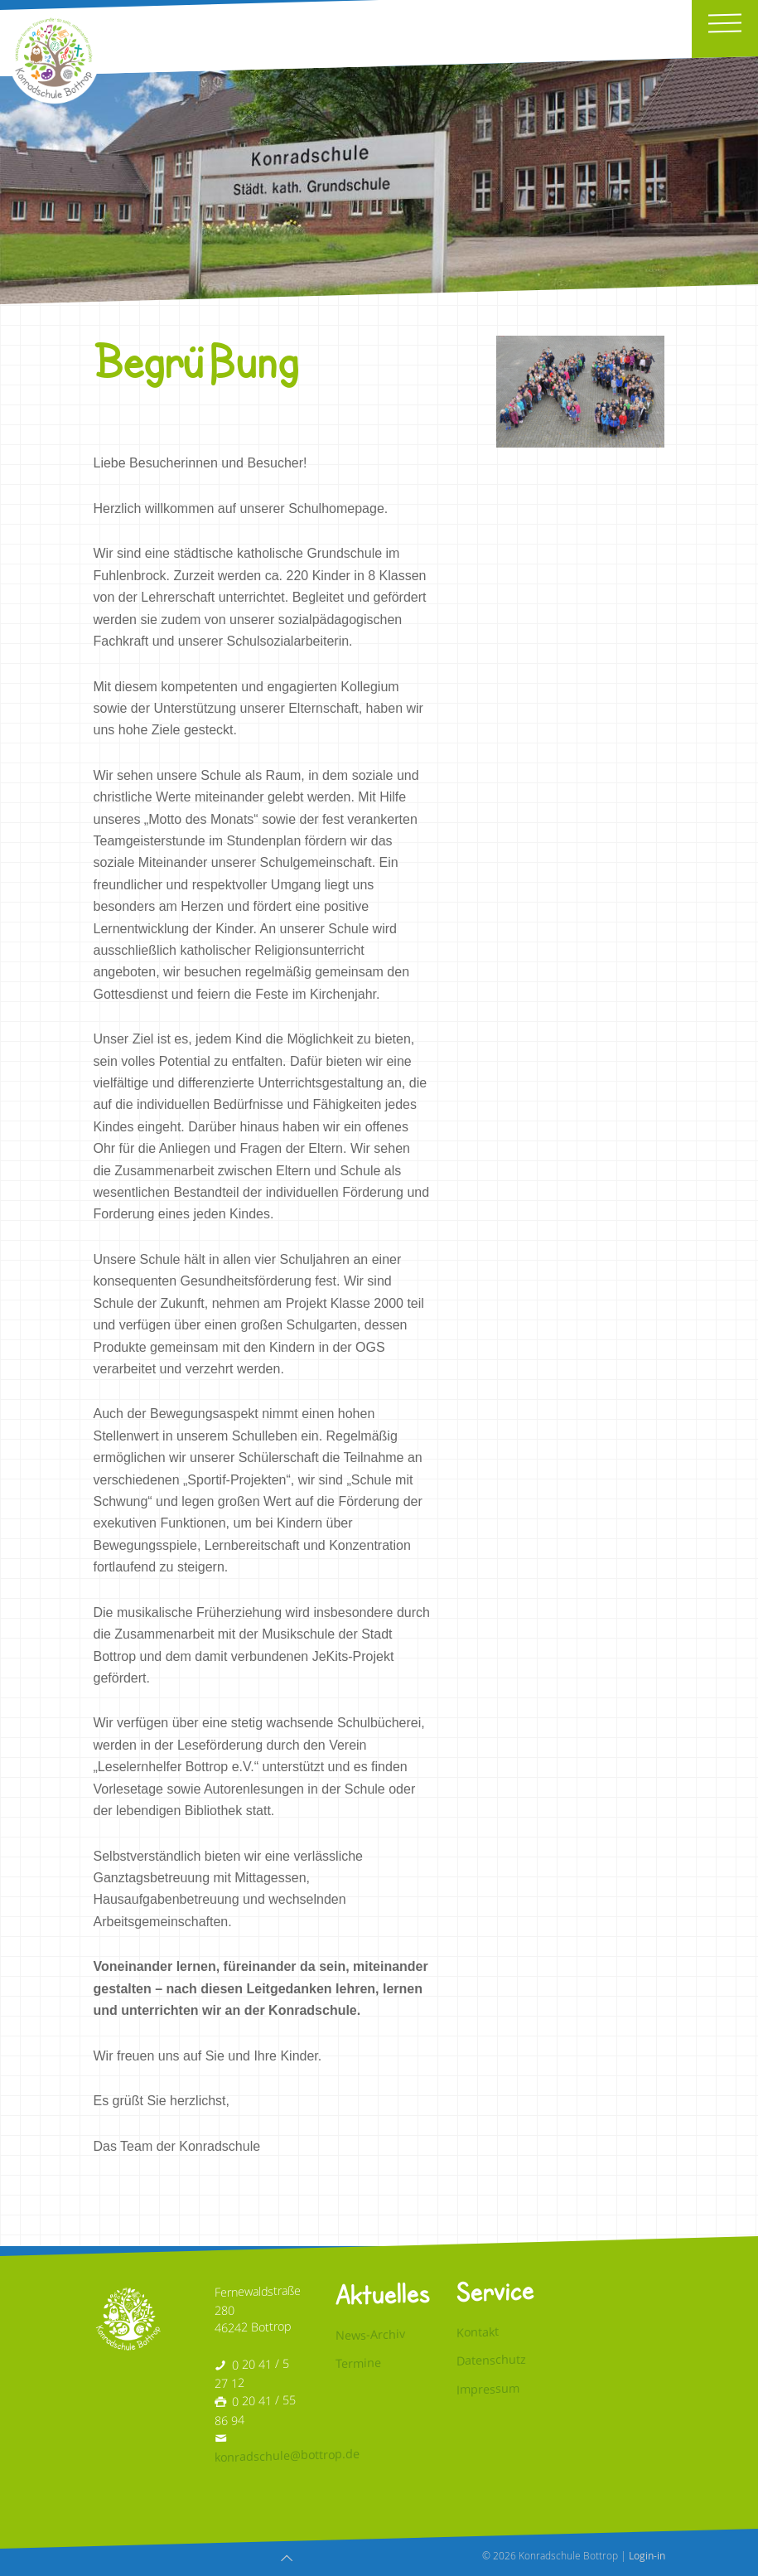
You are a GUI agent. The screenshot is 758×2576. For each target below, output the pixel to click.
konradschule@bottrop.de (287, 2456)
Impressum (487, 2389)
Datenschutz (491, 2360)
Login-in (647, 2555)
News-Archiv (370, 2334)
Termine (358, 2364)
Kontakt (477, 2331)
